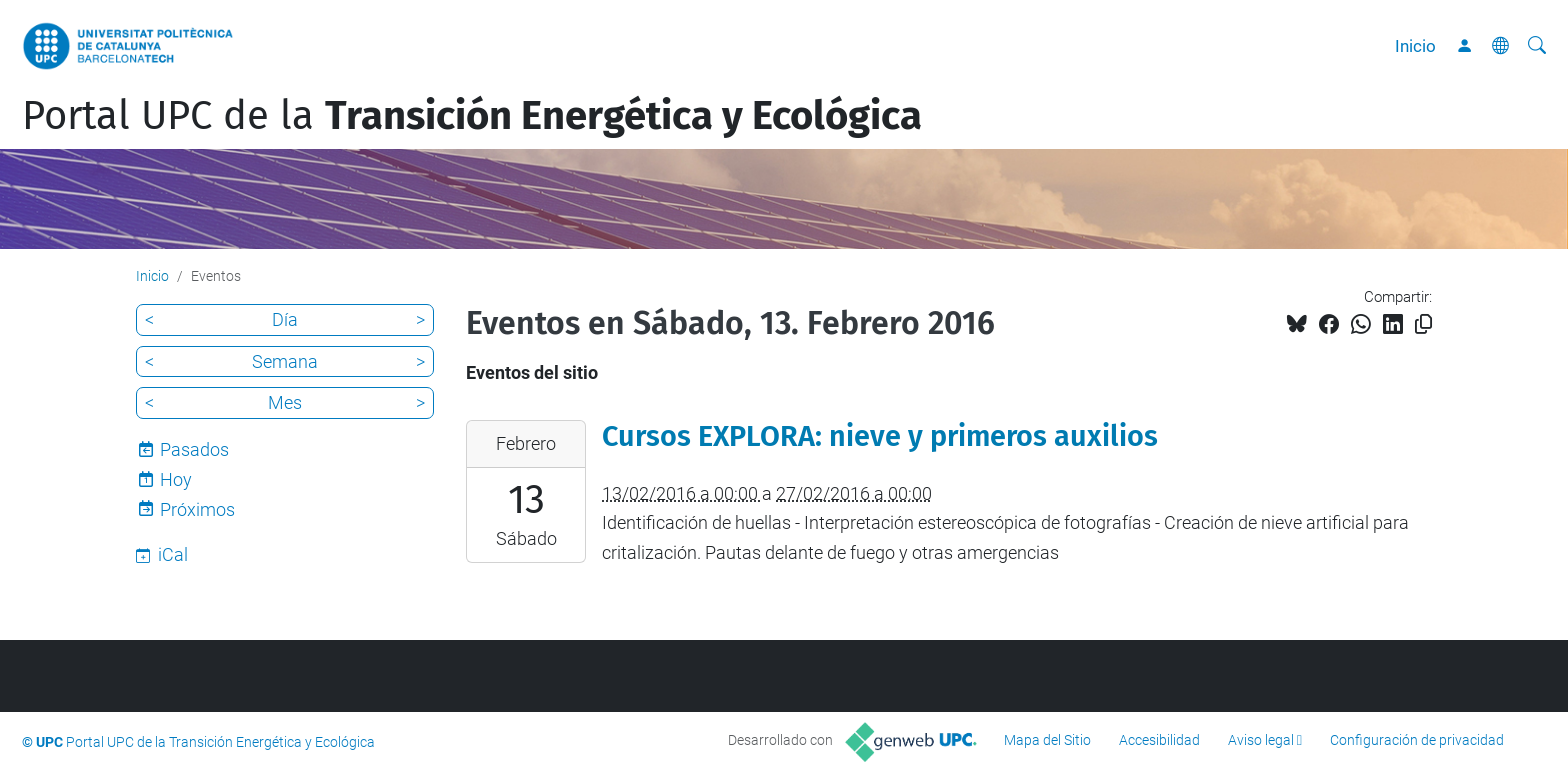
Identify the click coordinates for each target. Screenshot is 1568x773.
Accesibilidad (1159, 740)
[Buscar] (1537, 46)
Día (285, 319)
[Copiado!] (1423, 324)
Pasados (194, 449)
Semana (285, 361)
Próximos (197, 509)
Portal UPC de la (472, 116)
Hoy (176, 479)
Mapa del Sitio (1047, 740)
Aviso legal (1261, 740)
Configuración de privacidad (1417, 740)
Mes (285, 402)
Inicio (1415, 46)
